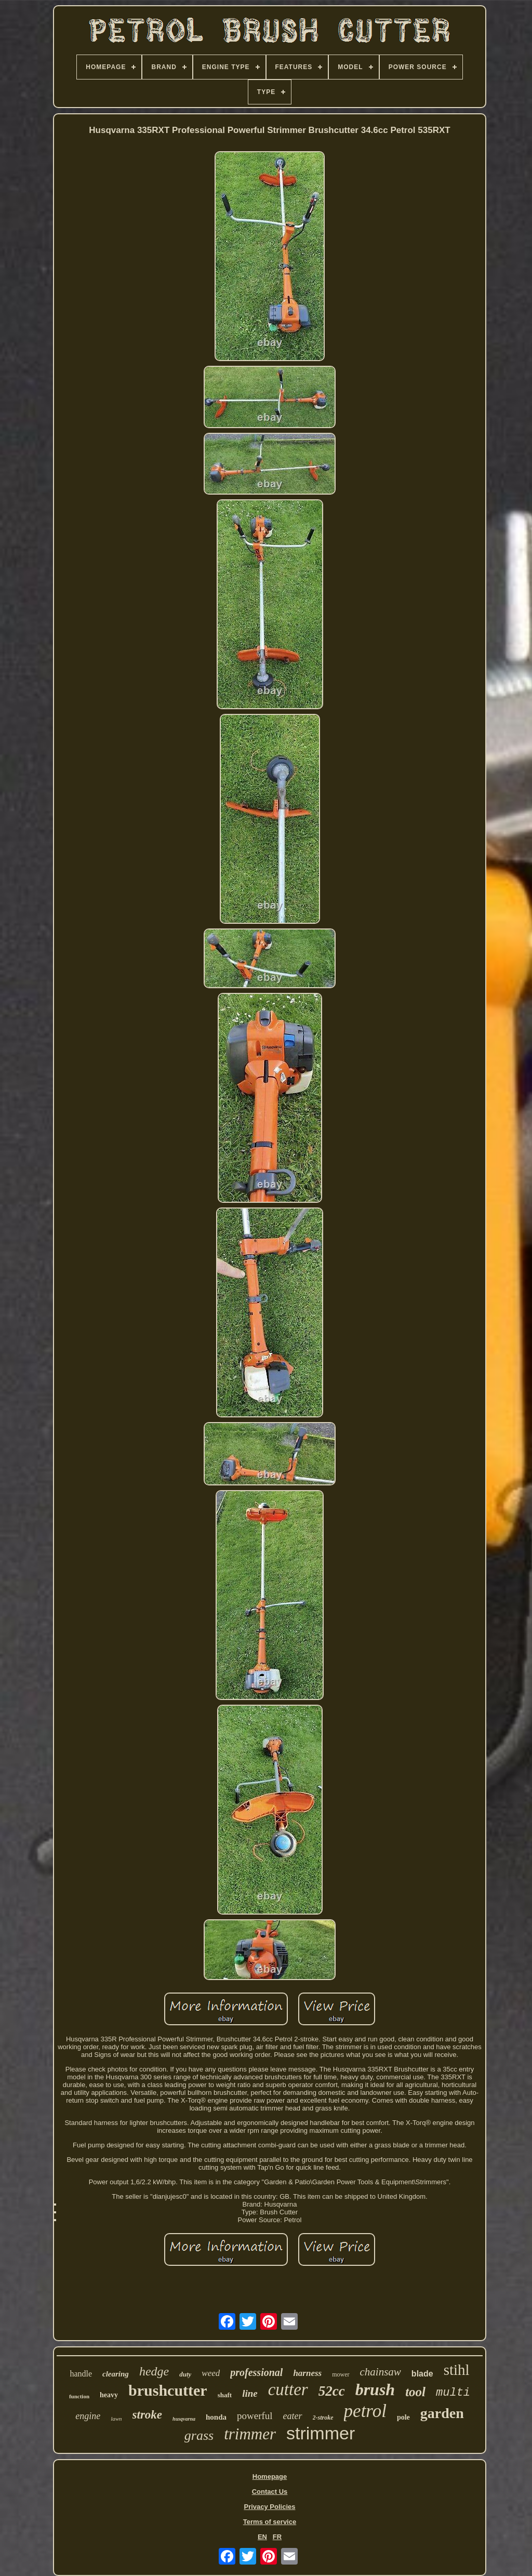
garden (442, 2413)
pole (403, 2417)
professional (256, 2372)
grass (199, 2435)
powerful (255, 2415)
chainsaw (380, 2372)
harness (307, 2373)
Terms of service (269, 2522)
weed (211, 2373)
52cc (331, 2391)
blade (422, 2373)
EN (262, 2537)
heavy (109, 2395)
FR (277, 2537)
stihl (457, 2369)
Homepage (269, 2476)
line (250, 2393)
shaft (225, 2395)
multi (453, 2392)
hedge (154, 2371)
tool (415, 2392)
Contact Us (270, 2491)
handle (81, 2373)
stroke (147, 2414)
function (79, 2396)
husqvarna (183, 2419)
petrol (365, 2411)
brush (375, 2389)
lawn (116, 2418)
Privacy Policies (269, 2507)
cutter (288, 2389)
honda (216, 2417)
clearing (115, 2374)
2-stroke (323, 2417)
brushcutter (167, 2390)
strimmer (320, 2433)
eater (292, 2416)
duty (185, 2374)
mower (340, 2374)
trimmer (250, 2434)
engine (87, 2416)
